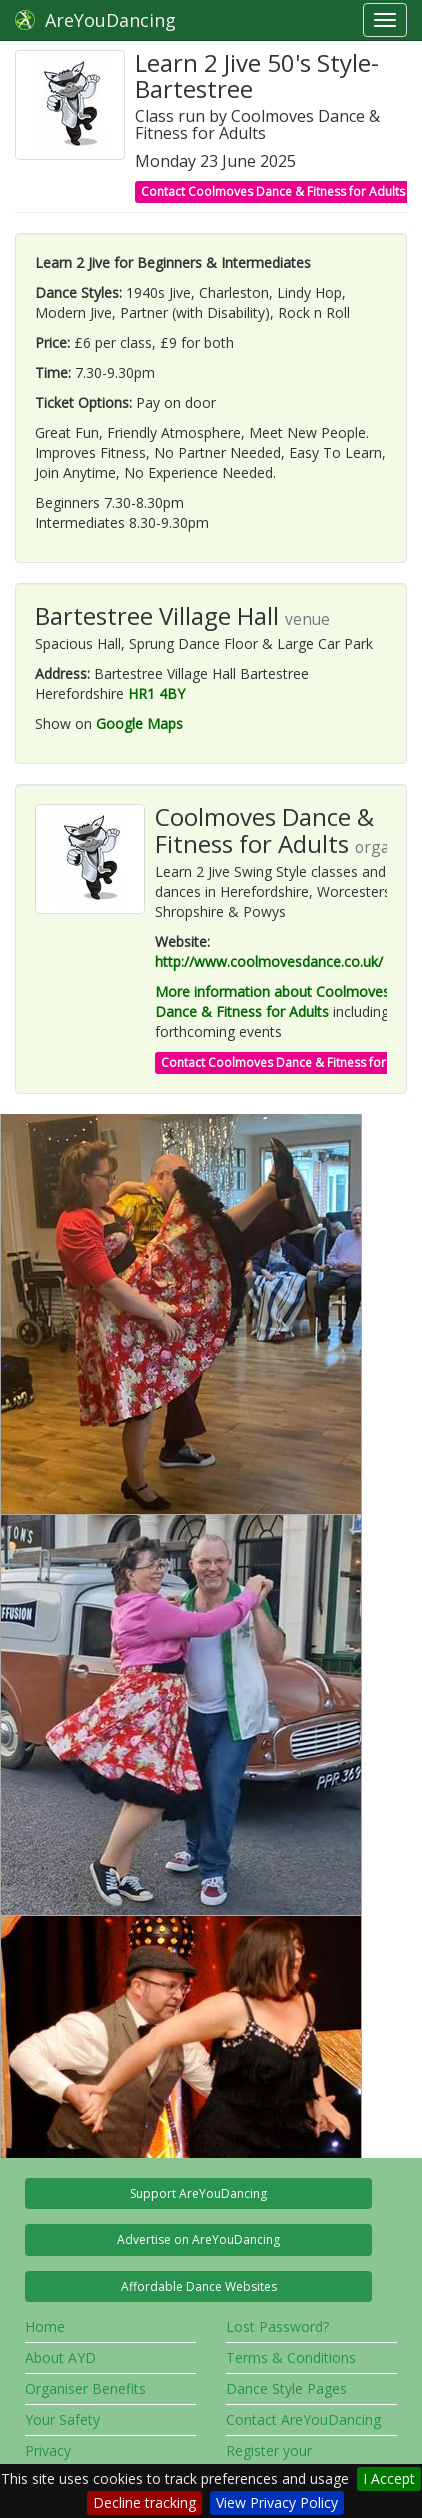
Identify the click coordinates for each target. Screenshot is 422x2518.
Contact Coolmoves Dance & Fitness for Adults (273, 191)
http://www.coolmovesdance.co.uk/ (269, 961)
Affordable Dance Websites (199, 2286)
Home (45, 2326)
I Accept (389, 2478)
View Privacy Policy (277, 2502)
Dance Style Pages (286, 2388)
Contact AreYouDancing (303, 2419)
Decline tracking (144, 2502)
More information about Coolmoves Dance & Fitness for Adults (272, 1001)
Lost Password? (277, 2326)
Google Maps (139, 723)
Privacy (48, 2450)
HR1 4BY (156, 693)
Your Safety (62, 2419)
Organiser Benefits (85, 2388)
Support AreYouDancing (198, 2193)
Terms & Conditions (291, 2357)
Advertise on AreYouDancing (198, 2239)
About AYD (60, 2357)
